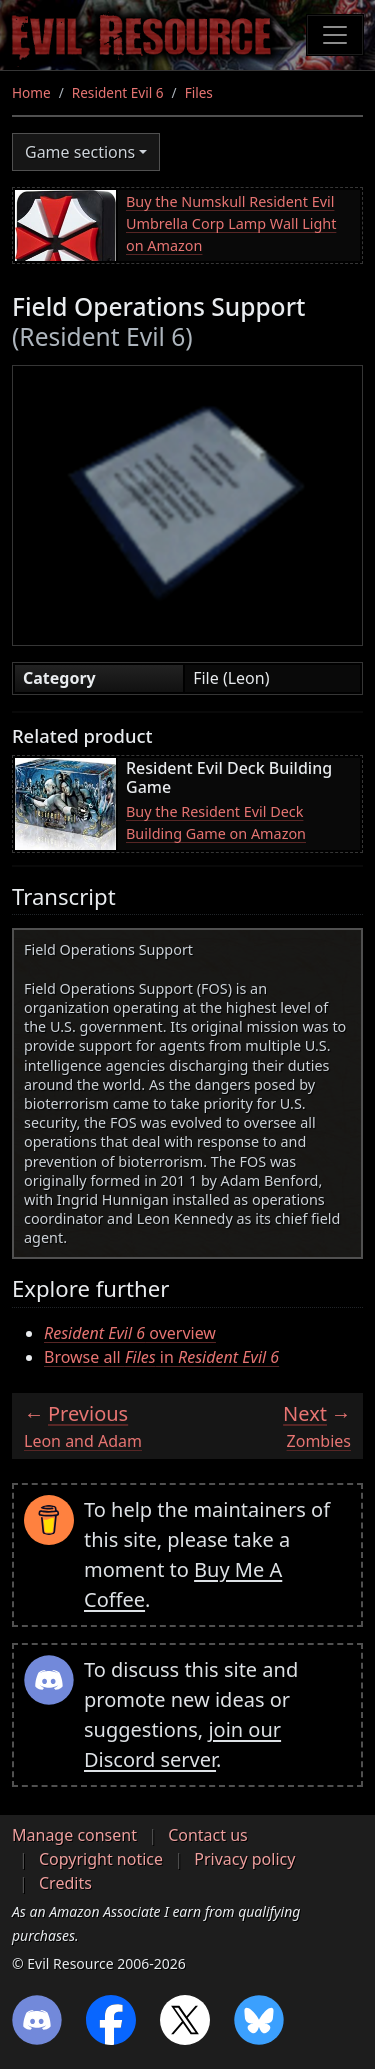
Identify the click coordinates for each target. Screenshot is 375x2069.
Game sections (80, 152)
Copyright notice (101, 1859)
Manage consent (74, 1835)
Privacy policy (244, 1859)
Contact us (208, 1835)
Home (31, 92)
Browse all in (161, 1357)
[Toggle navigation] (335, 35)
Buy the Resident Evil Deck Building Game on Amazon (216, 822)
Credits (65, 1883)
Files (199, 92)
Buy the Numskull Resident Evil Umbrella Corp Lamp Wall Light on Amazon (231, 223)
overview (130, 1333)
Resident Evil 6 (118, 92)
